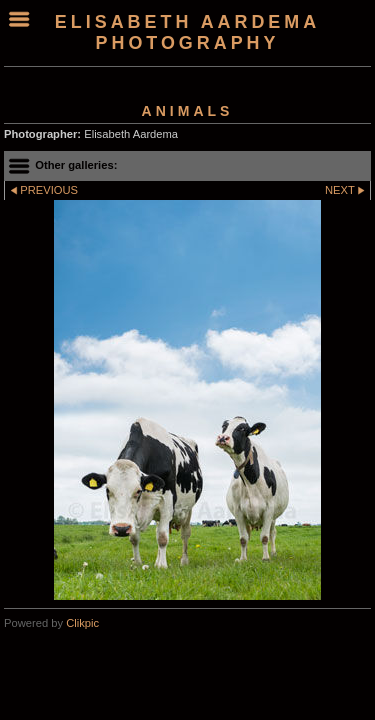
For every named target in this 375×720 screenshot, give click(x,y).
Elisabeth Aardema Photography (187, 32)
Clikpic (82, 623)
